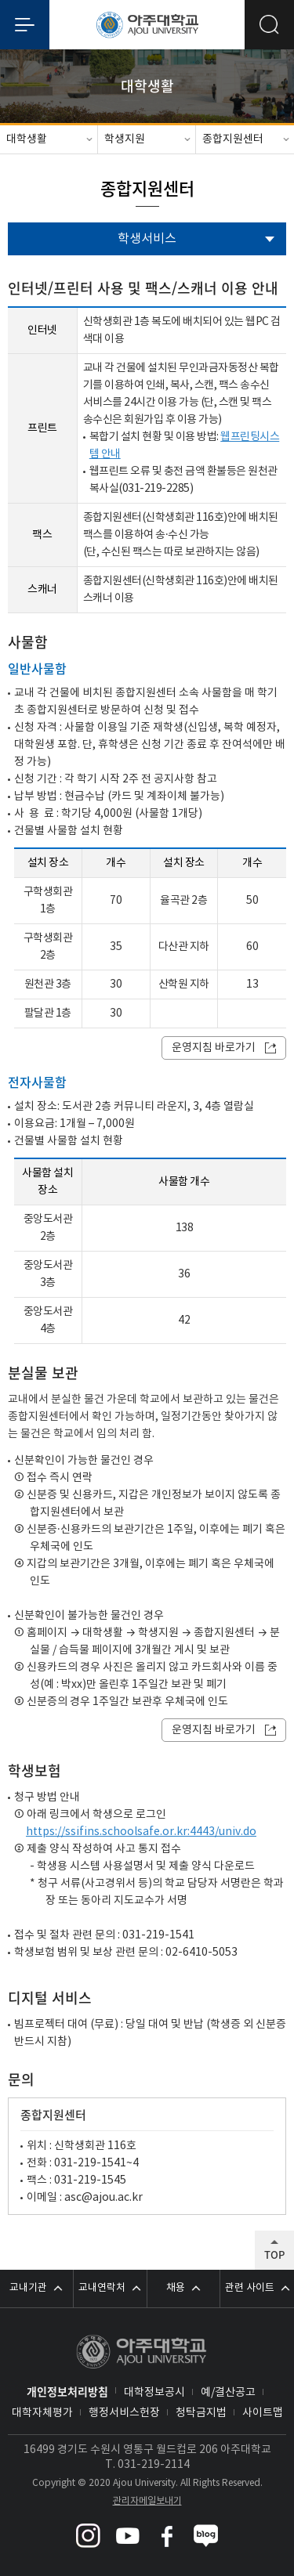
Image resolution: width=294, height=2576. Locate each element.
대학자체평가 (42, 2413)
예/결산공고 (228, 2392)
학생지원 (124, 139)
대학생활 (26, 139)
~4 (132, 2163)
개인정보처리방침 (67, 2391)
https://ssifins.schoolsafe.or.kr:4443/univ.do (141, 1832)
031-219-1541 (90, 2163)
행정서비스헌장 (124, 2413)
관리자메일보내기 (147, 2501)
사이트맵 (262, 2413)
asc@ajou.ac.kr (103, 2197)
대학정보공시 (154, 2392)
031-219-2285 (156, 488)
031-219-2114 (154, 2465)
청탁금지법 (201, 2413)
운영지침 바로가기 (214, 1048)
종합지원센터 (232, 139)
